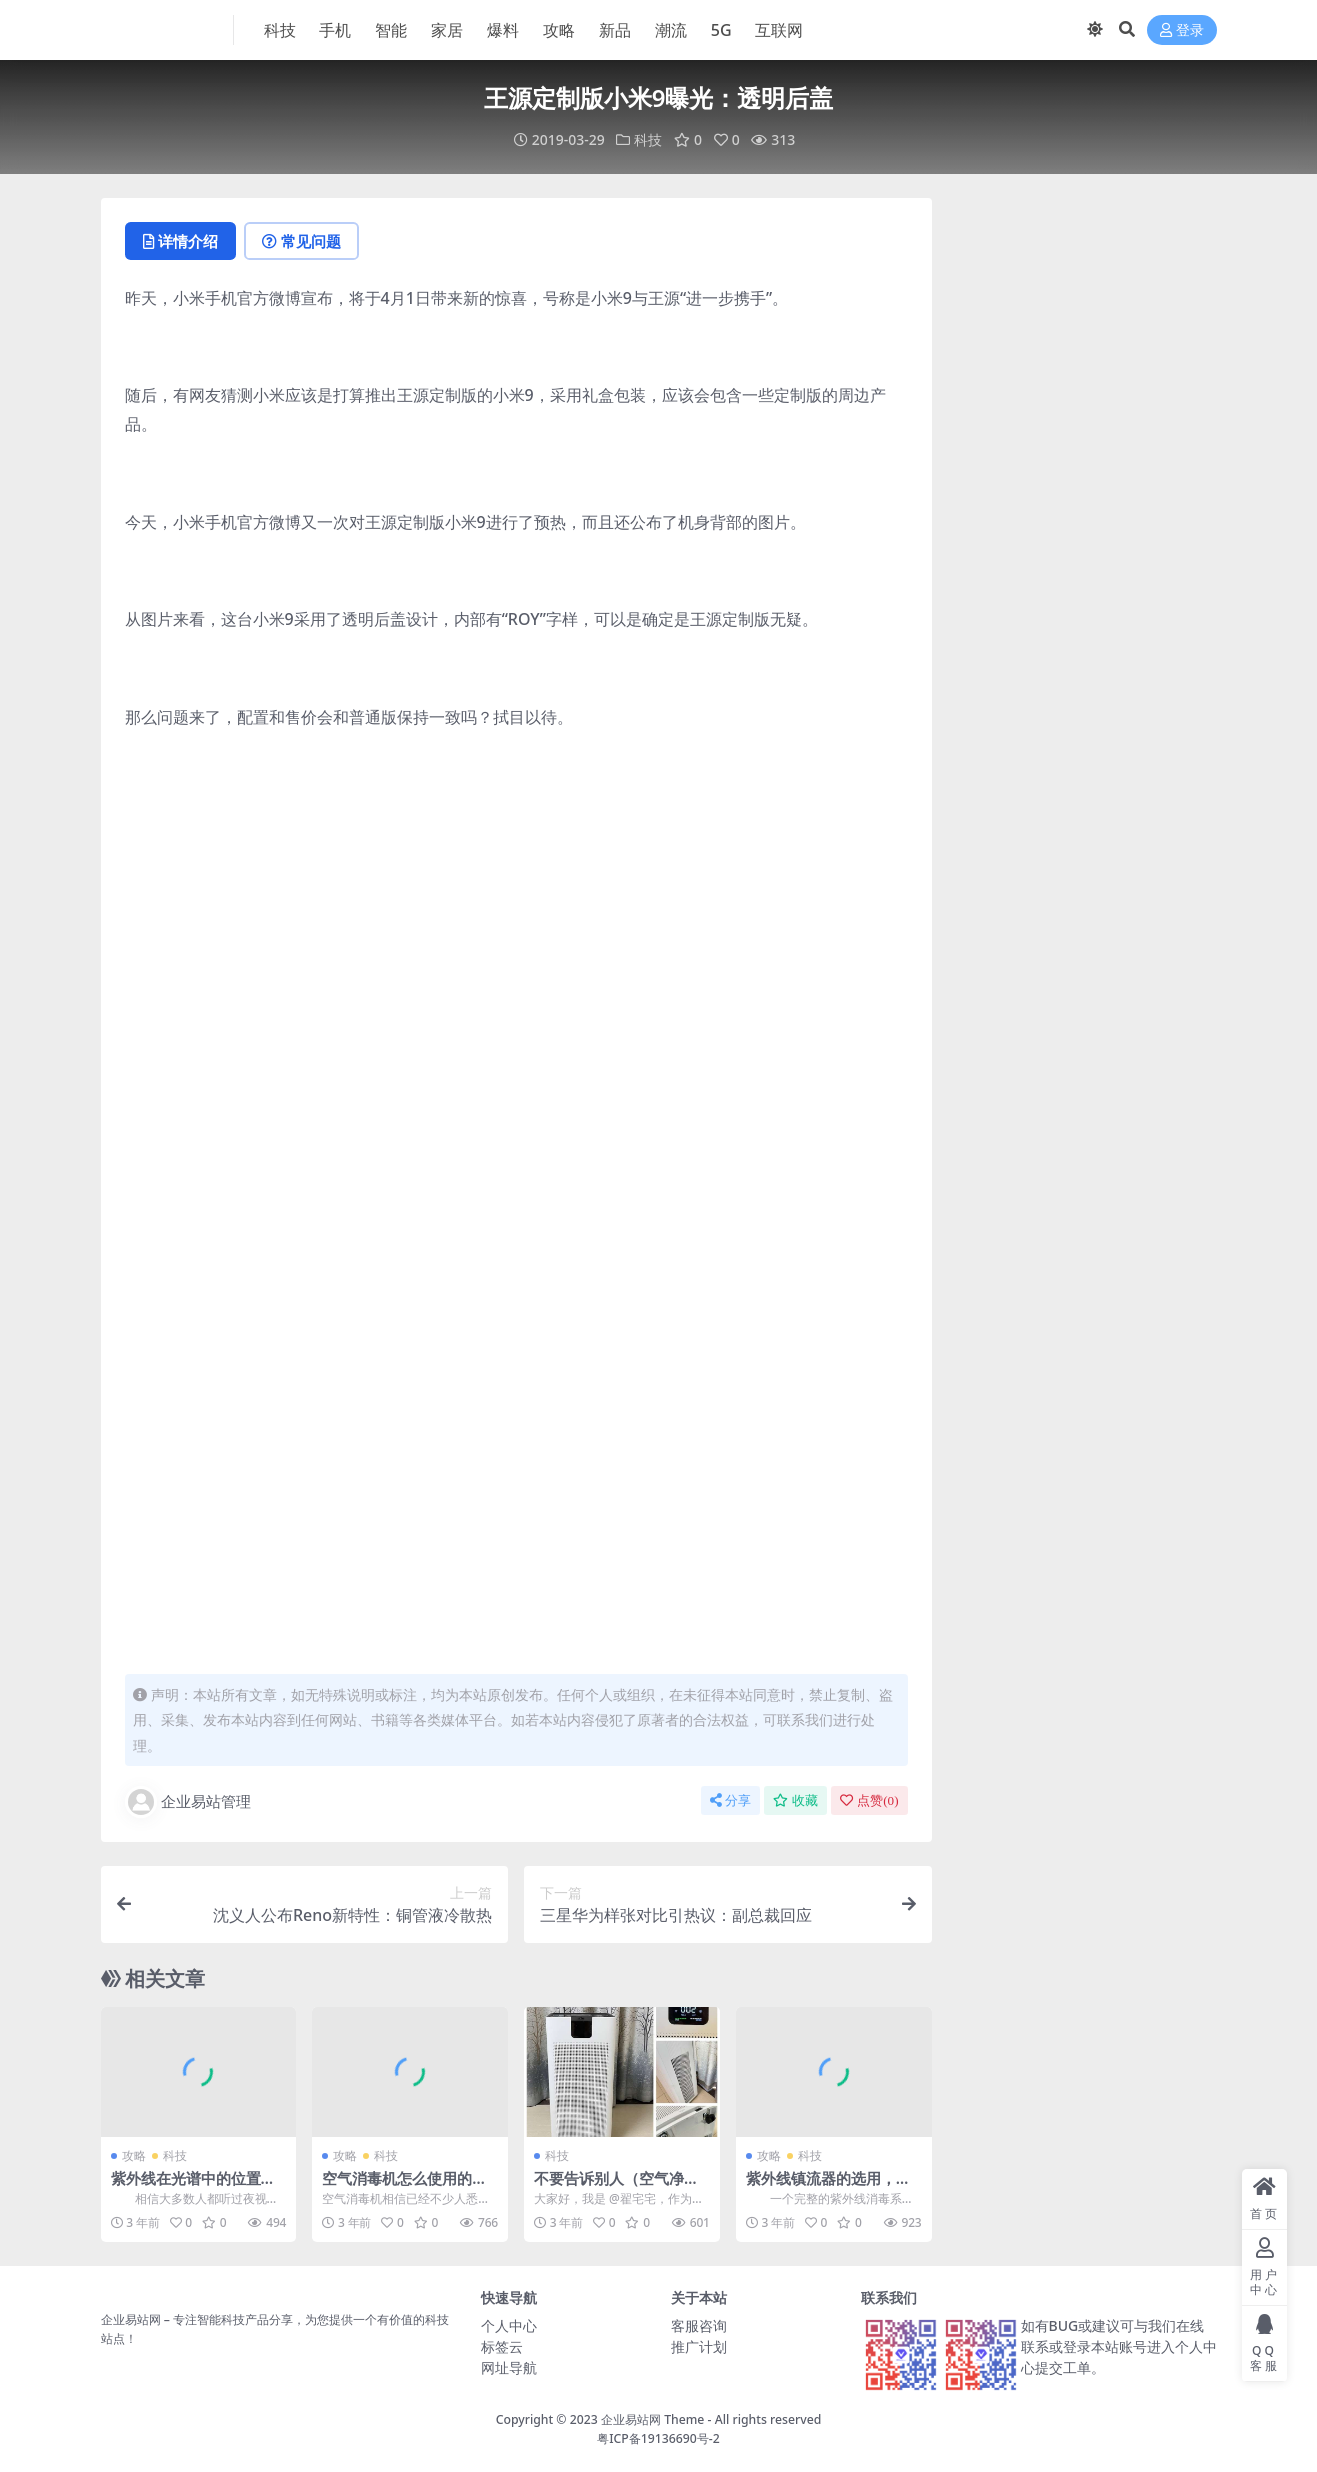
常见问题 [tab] (301, 241)
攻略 (134, 2155)
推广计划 (699, 2346)
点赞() (869, 1800)
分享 (730, 1800)
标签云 (502, 2346)
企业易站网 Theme (652, 2419)
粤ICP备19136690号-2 (658, 2438)
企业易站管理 (188, 1802)
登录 (1182, 30)
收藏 (795, 1800)
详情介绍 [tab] (180, 241)
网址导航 (509, 2367)
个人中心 (509, 2325)
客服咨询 (699, 2325)
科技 (648, 139)
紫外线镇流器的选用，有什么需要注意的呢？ (828, 2187)
